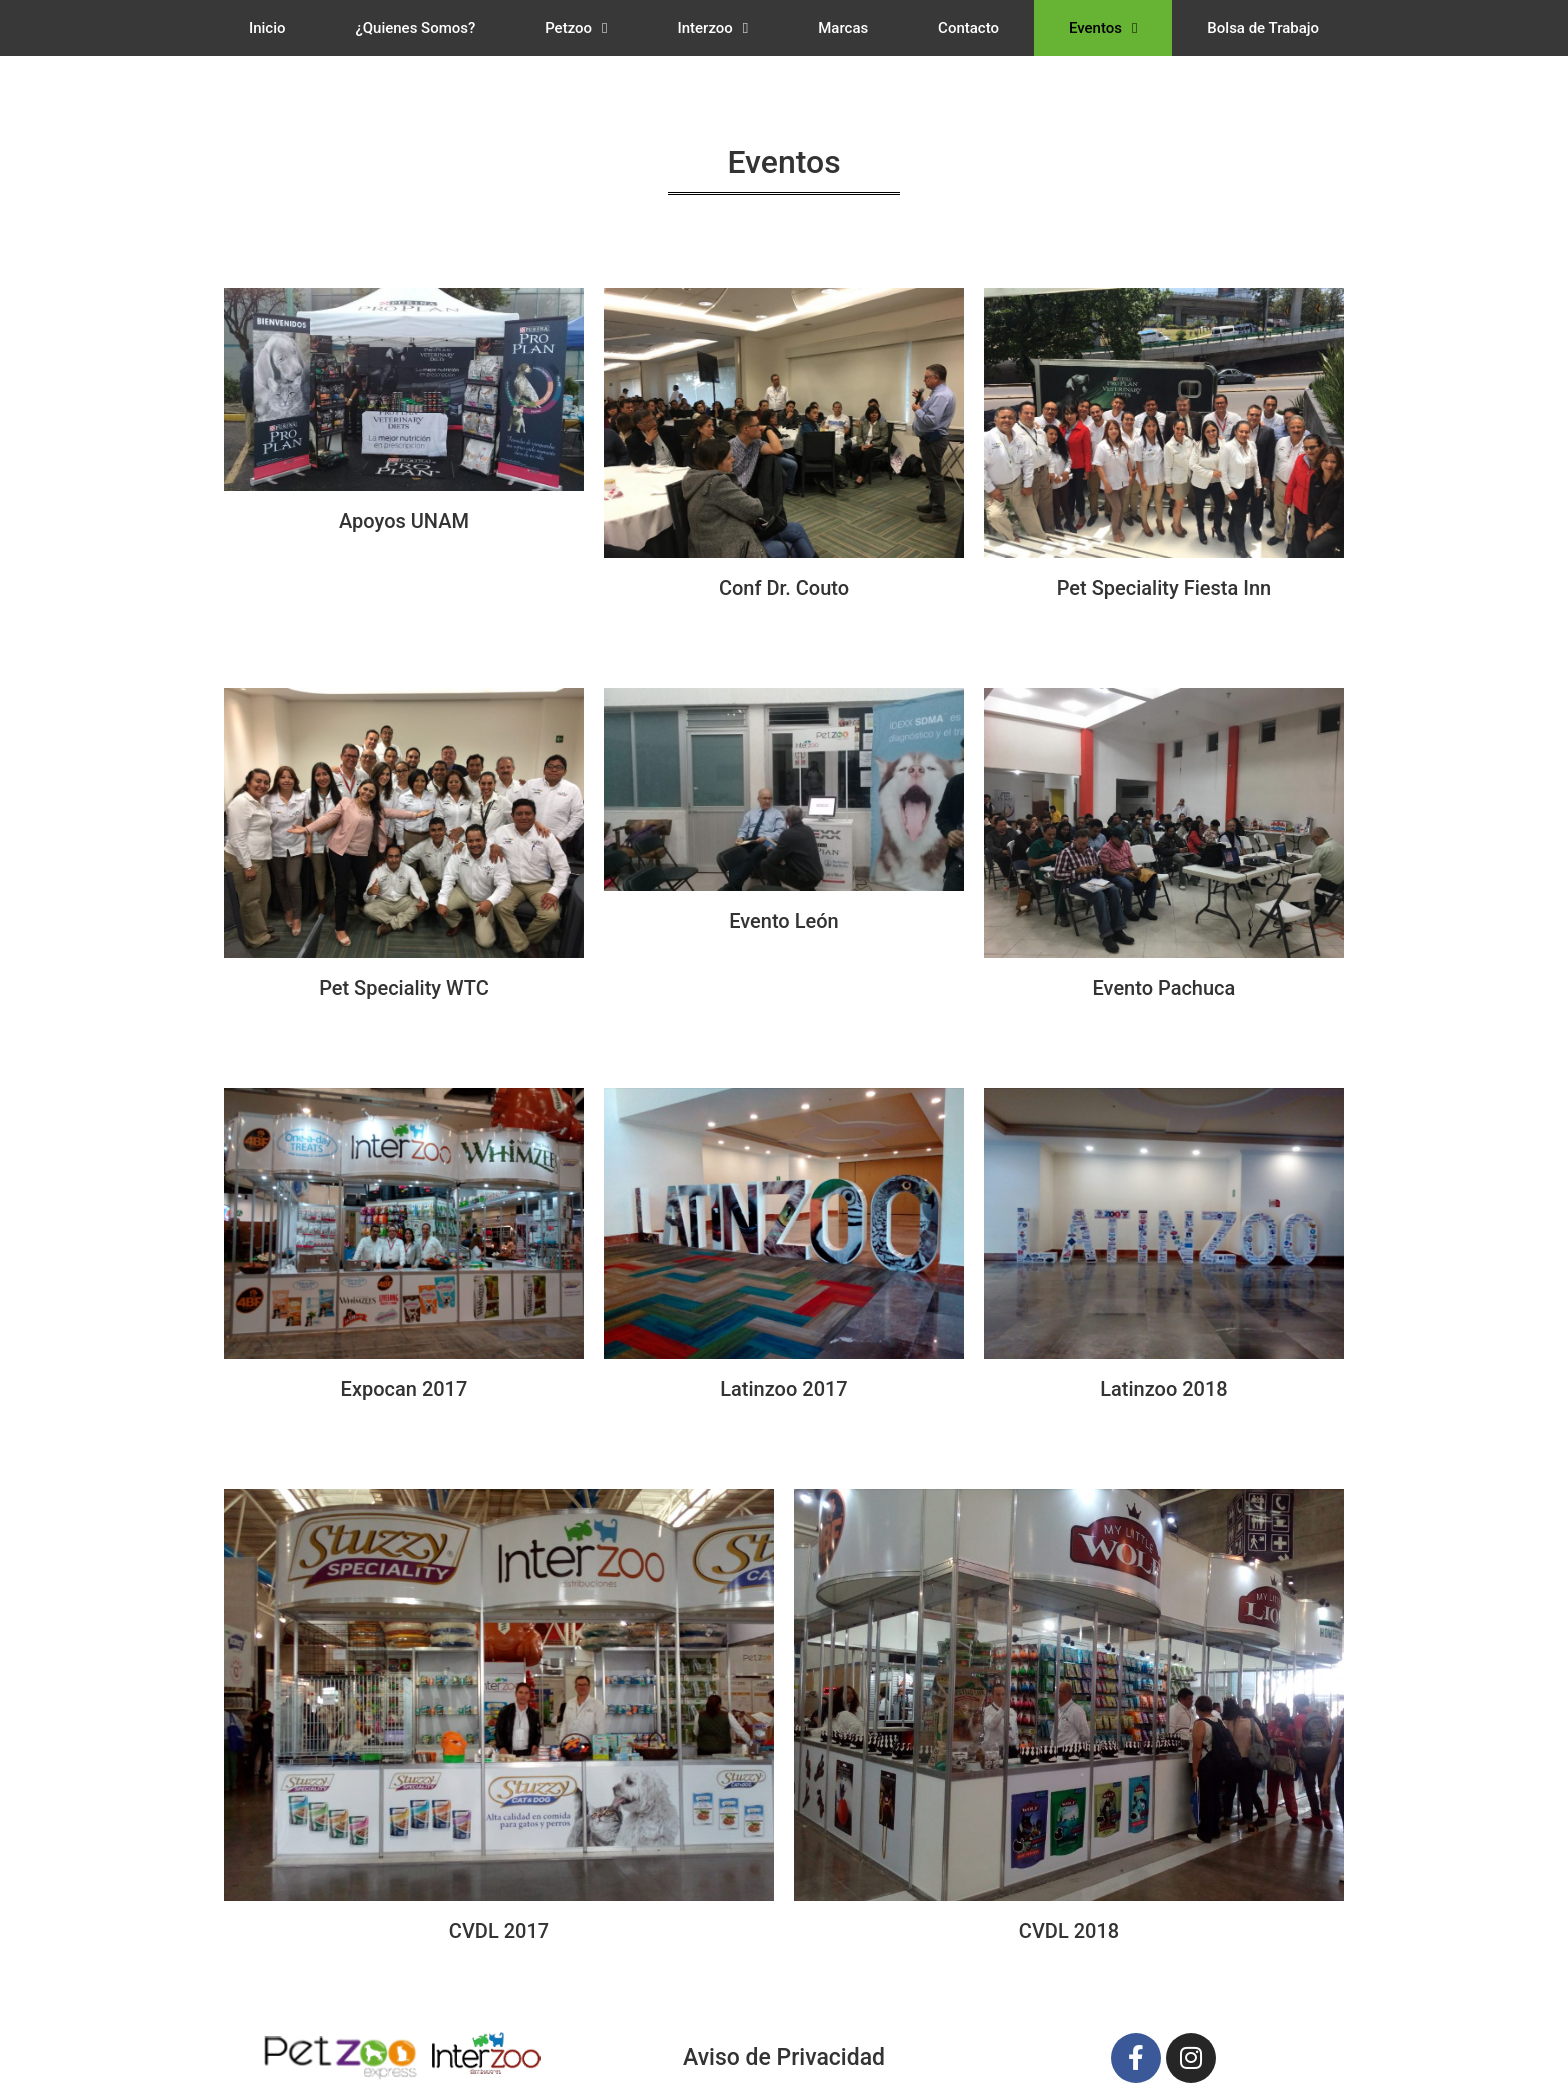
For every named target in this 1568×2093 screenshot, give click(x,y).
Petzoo (576, 28)
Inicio (267, 28)
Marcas (843, 28)
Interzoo (712, 28)
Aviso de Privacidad (784, 2057)
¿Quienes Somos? (415, 28)
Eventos (1103, 28)
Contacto (968, 28)
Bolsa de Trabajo (1263, 28)
